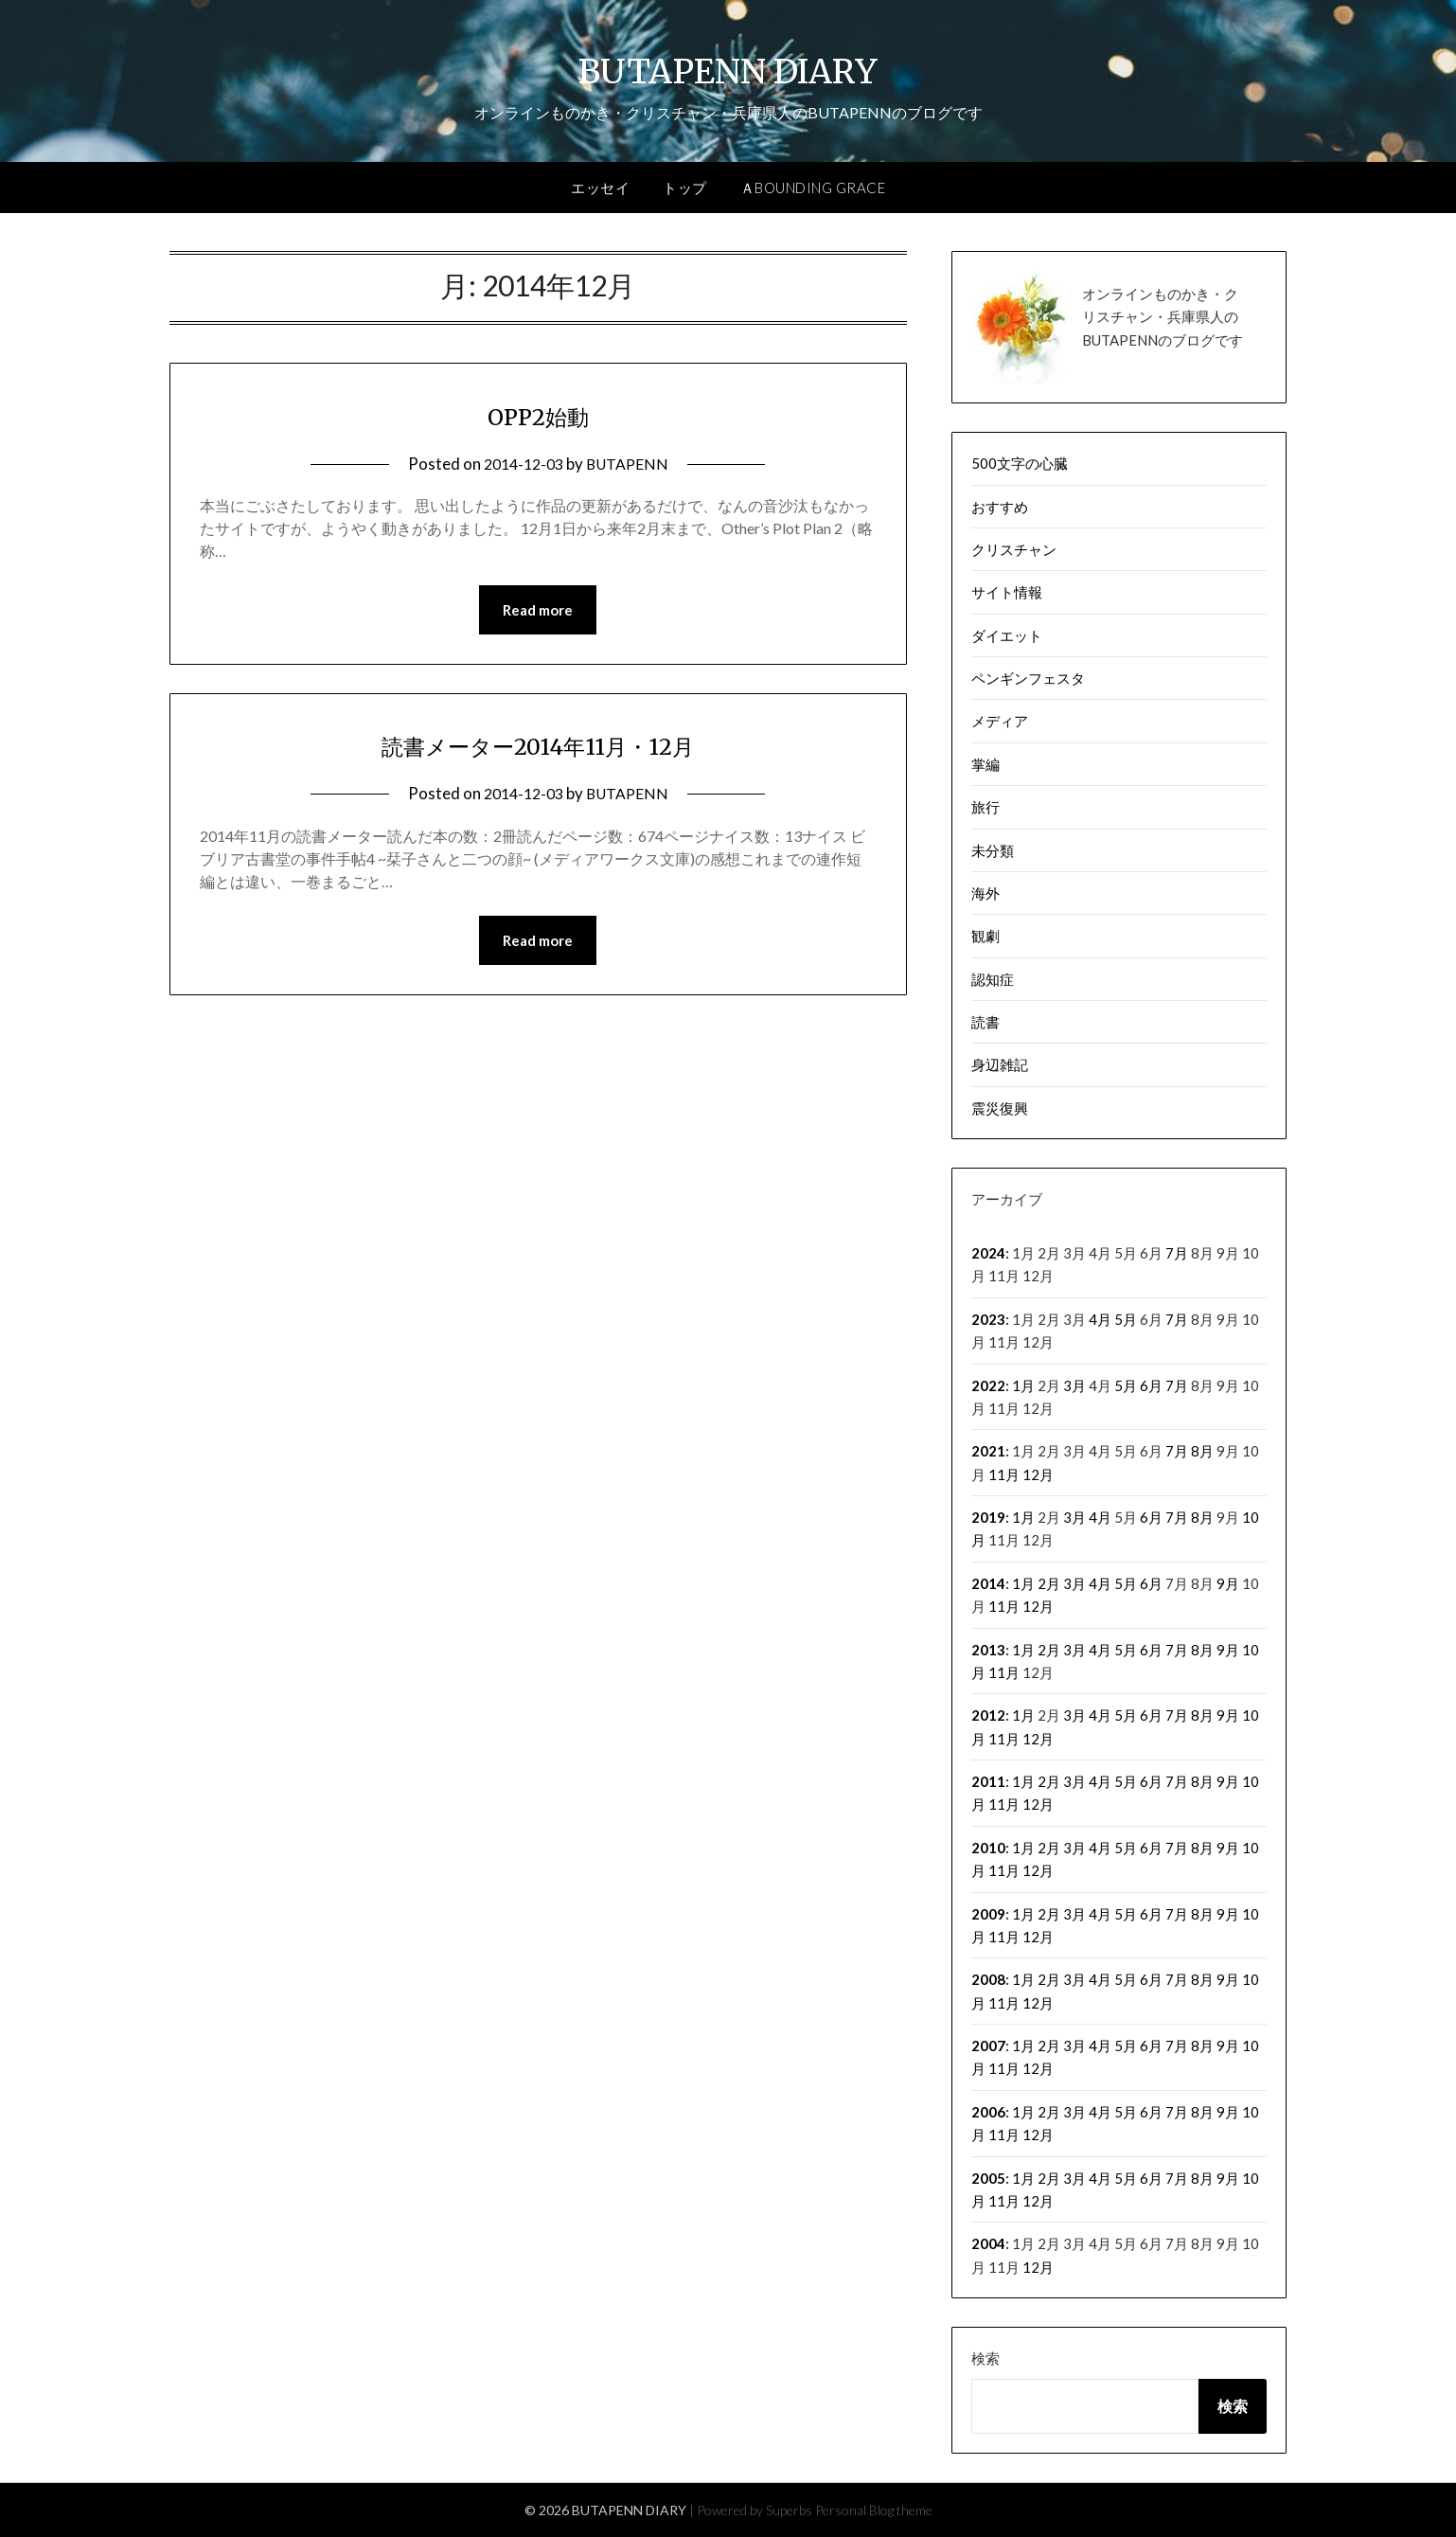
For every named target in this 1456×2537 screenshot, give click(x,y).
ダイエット (1006, 635)
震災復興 (999, 1108)
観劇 (985, 935)
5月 (1125, 1319)
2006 (988, 2111)
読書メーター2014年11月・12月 (537, 746)
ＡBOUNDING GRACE (813, 187)
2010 (988, 1847)
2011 (988, 1781)
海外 (985, 893)
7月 (1176, 1252)
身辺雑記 (999, 1064)
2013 (988, 1649)
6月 (1151, 1385)
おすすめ (999, 506)
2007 (988, 2045)
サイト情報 (1006, 591)
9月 (1227, 1583)
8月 (1202, 1450)
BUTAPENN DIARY (728, 67)
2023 (988, 1319)
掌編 (985, 764)
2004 (988, 2243)
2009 (988, 1913)
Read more (538, 610)
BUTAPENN (630, 463)
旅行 (985, 806)
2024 (988, 1252)
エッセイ (600, 187)
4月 (1100, 1319)
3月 (1074, 1385)
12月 (1038, 1474)
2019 (988, 1517)
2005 (988, 2178)
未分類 (992, 850)
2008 (988, 1979)
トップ (685, 187)
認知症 (992, 979)
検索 (985, 2358)
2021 (988, 1450)
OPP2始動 (537, 415)
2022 (988, 1385)
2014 (988, 1583)
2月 (1049, 1583)
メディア (999, 720)
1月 (1023, 1385)
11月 (1004, 1474)
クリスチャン (1013, 549)
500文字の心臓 (1019, 463)
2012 (988, 1715)
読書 (985, 1021)
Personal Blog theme (873, 2510)
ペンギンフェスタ (1028, 678)
